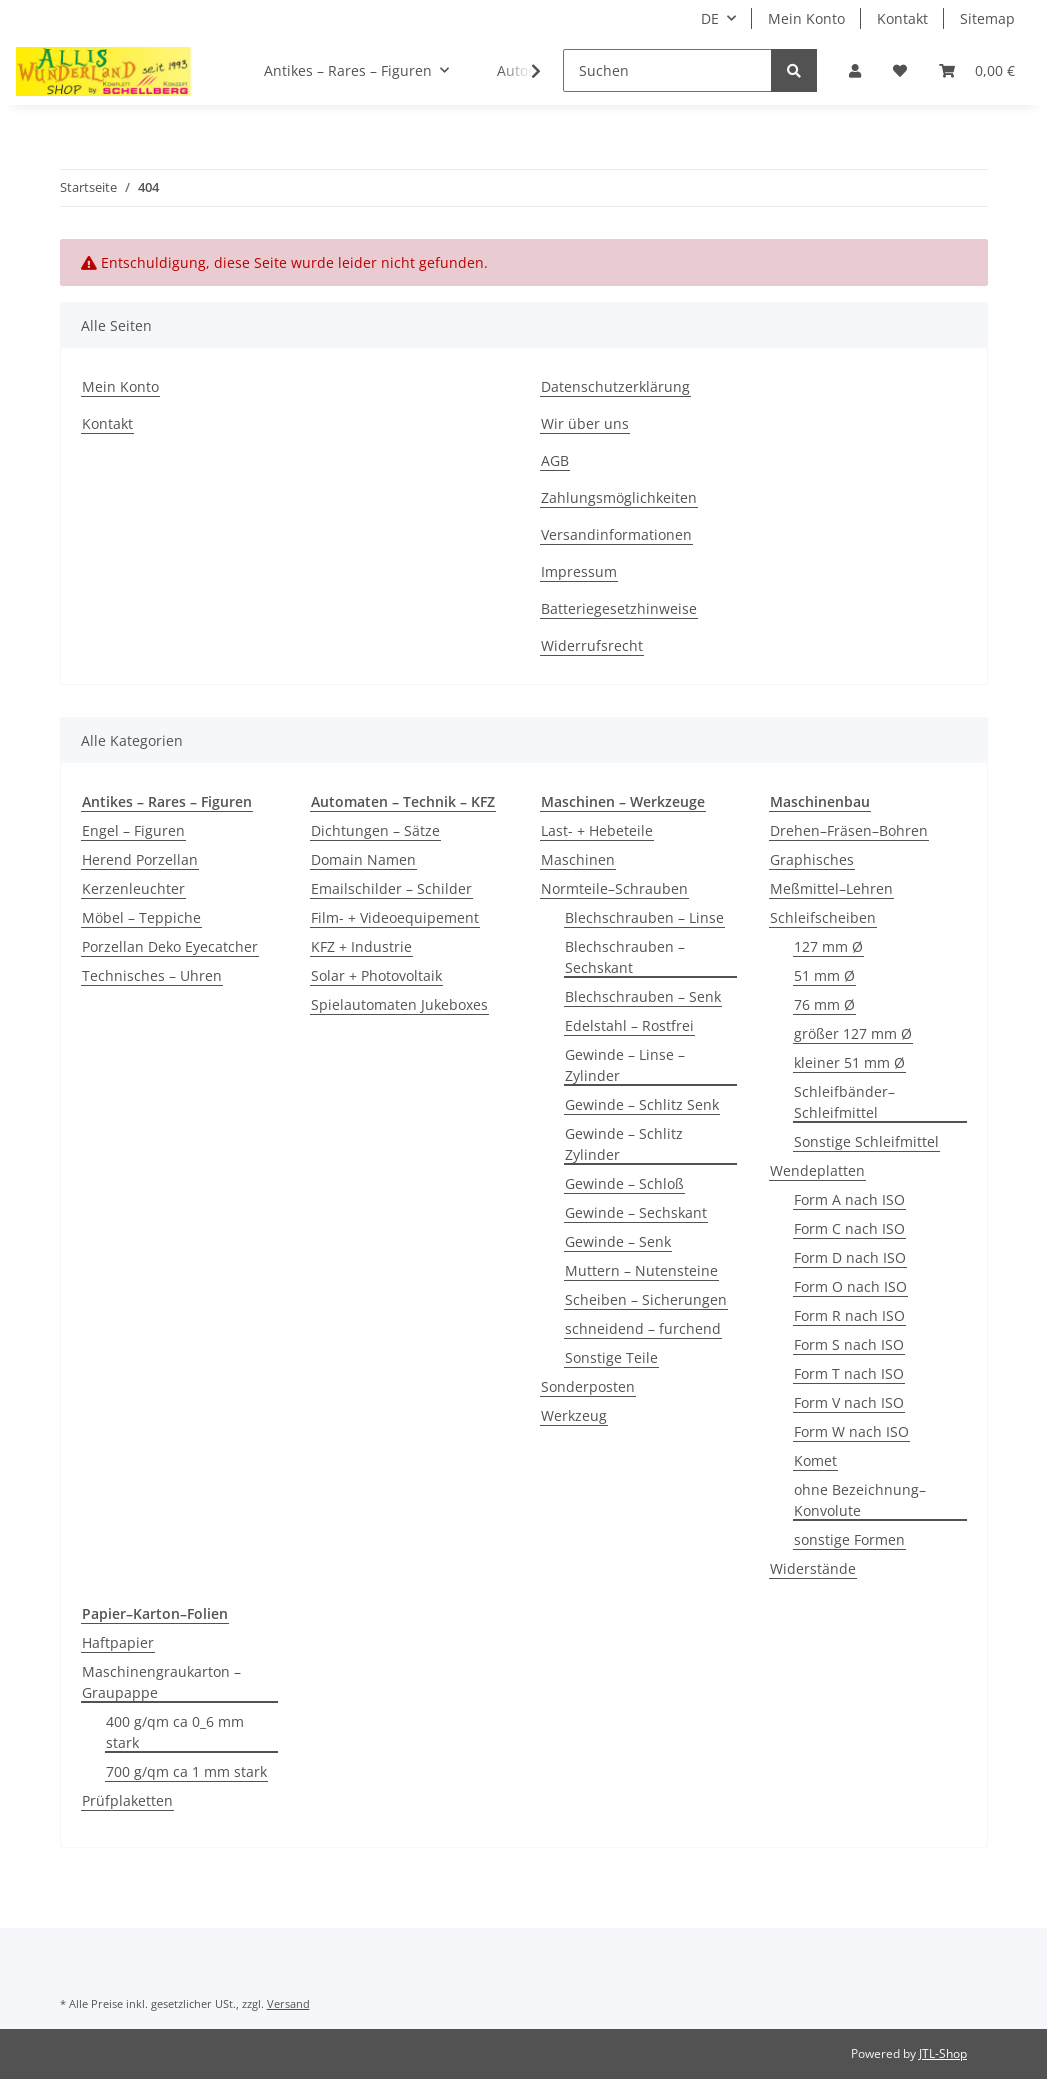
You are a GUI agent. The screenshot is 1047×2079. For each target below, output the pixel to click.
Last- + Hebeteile (597, 830)
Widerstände (813, 1568)
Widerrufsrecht (592, 645)
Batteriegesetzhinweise (619, 608)
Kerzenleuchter (133, 888)
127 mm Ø (828, 946)
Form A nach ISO (849, 1199)
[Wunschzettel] (900, 70)
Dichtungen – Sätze (375, 830)
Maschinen (578, 859)
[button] (855, 70)
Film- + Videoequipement (395, 917)
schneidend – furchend (643, 1328)
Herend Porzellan (140, 859)
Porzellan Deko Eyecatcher (170, 946)
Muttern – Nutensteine (641, 1270)
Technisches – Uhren (152, 975)
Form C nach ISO (849, 1228)
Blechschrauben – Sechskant (625, 957)
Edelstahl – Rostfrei (629, 1025)
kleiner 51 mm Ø (849, 1062)
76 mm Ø (824, 1004)
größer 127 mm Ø (853, 1033)
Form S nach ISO (849, 1344)
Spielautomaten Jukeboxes (399, 1004)
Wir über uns (585, 423)
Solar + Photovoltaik (376, 975)
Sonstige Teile (611, 1357)
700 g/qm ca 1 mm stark (186, 1771)
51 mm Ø (824, 975)
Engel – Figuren (133, 830)
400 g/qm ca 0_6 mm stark (175, 1732)
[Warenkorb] (977, 70)
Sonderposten (588, 1386)
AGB (555, 460)
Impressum (579, 571)
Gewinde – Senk (618, 1241)
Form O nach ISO (850, 1286)
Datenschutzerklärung (615, 386)
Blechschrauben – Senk (643, 996)
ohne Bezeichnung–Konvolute (860, 1500)
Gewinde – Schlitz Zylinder (624, 1144)
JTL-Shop (943, 2053)
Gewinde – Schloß (624, 1183)
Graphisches (812, 859)
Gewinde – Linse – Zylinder (625, 1065)
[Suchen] (667, 70)
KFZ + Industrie (361, 946)
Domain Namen (363, 859)
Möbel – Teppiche (141, 917)
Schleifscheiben (823, 917)
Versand (288, 2003)
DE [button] (710, 18)
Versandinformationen (616, 534)
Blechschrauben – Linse (644, 917)
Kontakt (902, 18)
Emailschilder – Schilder (391, 888)
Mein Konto (806, 18)
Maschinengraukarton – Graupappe (161, 1682)
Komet (815, 1460)
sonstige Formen (849, 1539)
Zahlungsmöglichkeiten (619, 497)
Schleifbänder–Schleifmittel (844, 1102)
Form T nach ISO (849, 1373)
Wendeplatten (817, 1170)
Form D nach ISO (850, 1257)
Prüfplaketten (127, 1800)
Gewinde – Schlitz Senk (642, 1104)
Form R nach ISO (849, 1315)
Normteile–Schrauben (614, 888)
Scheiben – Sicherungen (646, 1299)
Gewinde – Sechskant (636, 1212)
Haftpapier (118, 1642)
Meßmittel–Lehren (831, 888)
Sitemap (987, 18)
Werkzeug (574, 1415)
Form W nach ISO (851, 1431)
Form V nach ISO (849, 1402)
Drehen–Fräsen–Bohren (849, 830)
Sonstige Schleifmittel (866, 1141)
